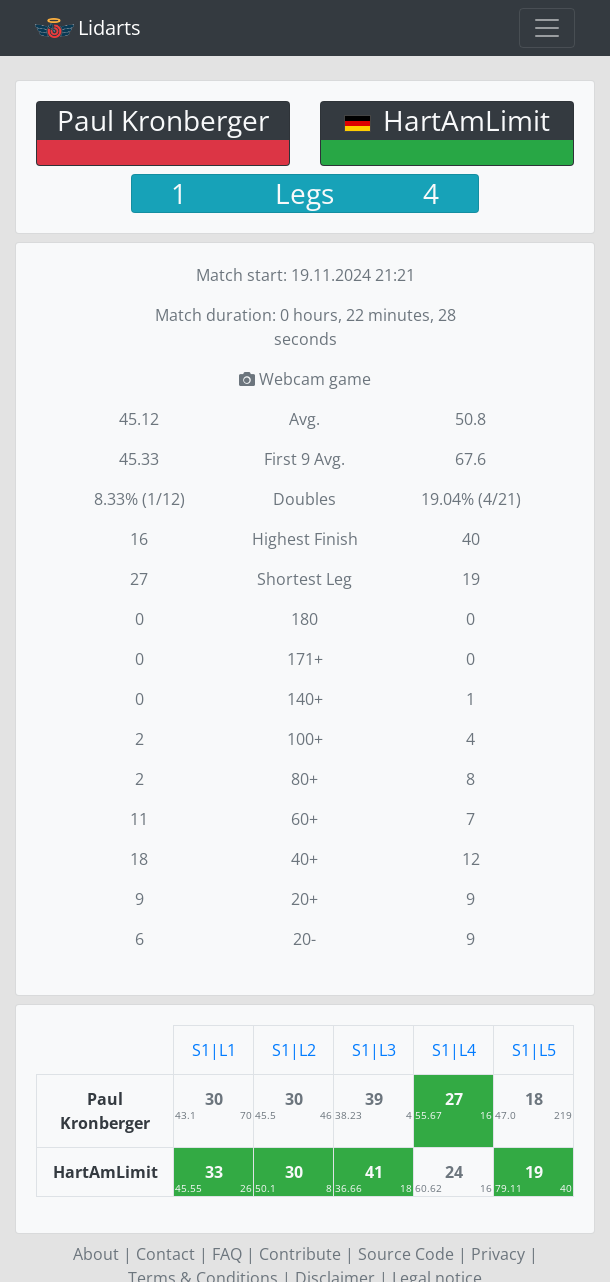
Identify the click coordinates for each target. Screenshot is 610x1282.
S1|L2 (294, 1050)
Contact (165, 1254)
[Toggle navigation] (547, 28)
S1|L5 (534, 1050)
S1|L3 (374, 1050)
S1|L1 (214, 1050)
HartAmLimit (463, 120)
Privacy (498, 1254)
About (96, 1254)
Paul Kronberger (163, 120)
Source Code (406, 1254)
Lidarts (88, 27)
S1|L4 (454, 1050)
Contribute (300, 1254)
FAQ (227, 1254)
